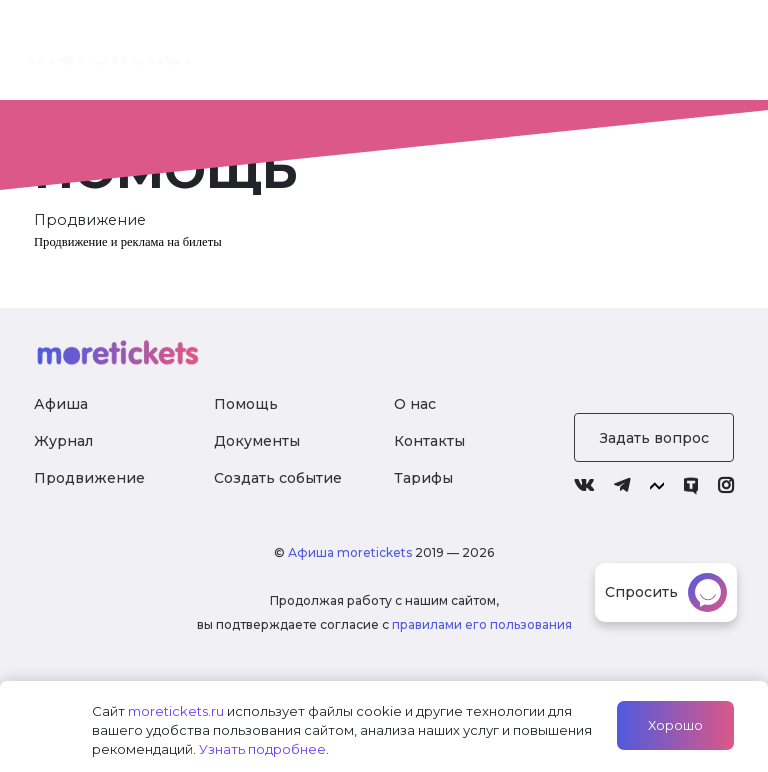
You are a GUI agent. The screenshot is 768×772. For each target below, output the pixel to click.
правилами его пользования (482, 624)
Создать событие (278, 478)
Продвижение (89, 478)
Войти (690, 54)
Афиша (61, 404)
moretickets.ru (176, 711)
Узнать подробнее (262, 749)
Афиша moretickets (350, 552)
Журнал (587, 54)
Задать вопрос (654, 438)
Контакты (429, 441)
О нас (376, 64)
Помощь (246, 404)
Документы (257, 441)
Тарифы (477, 54)
